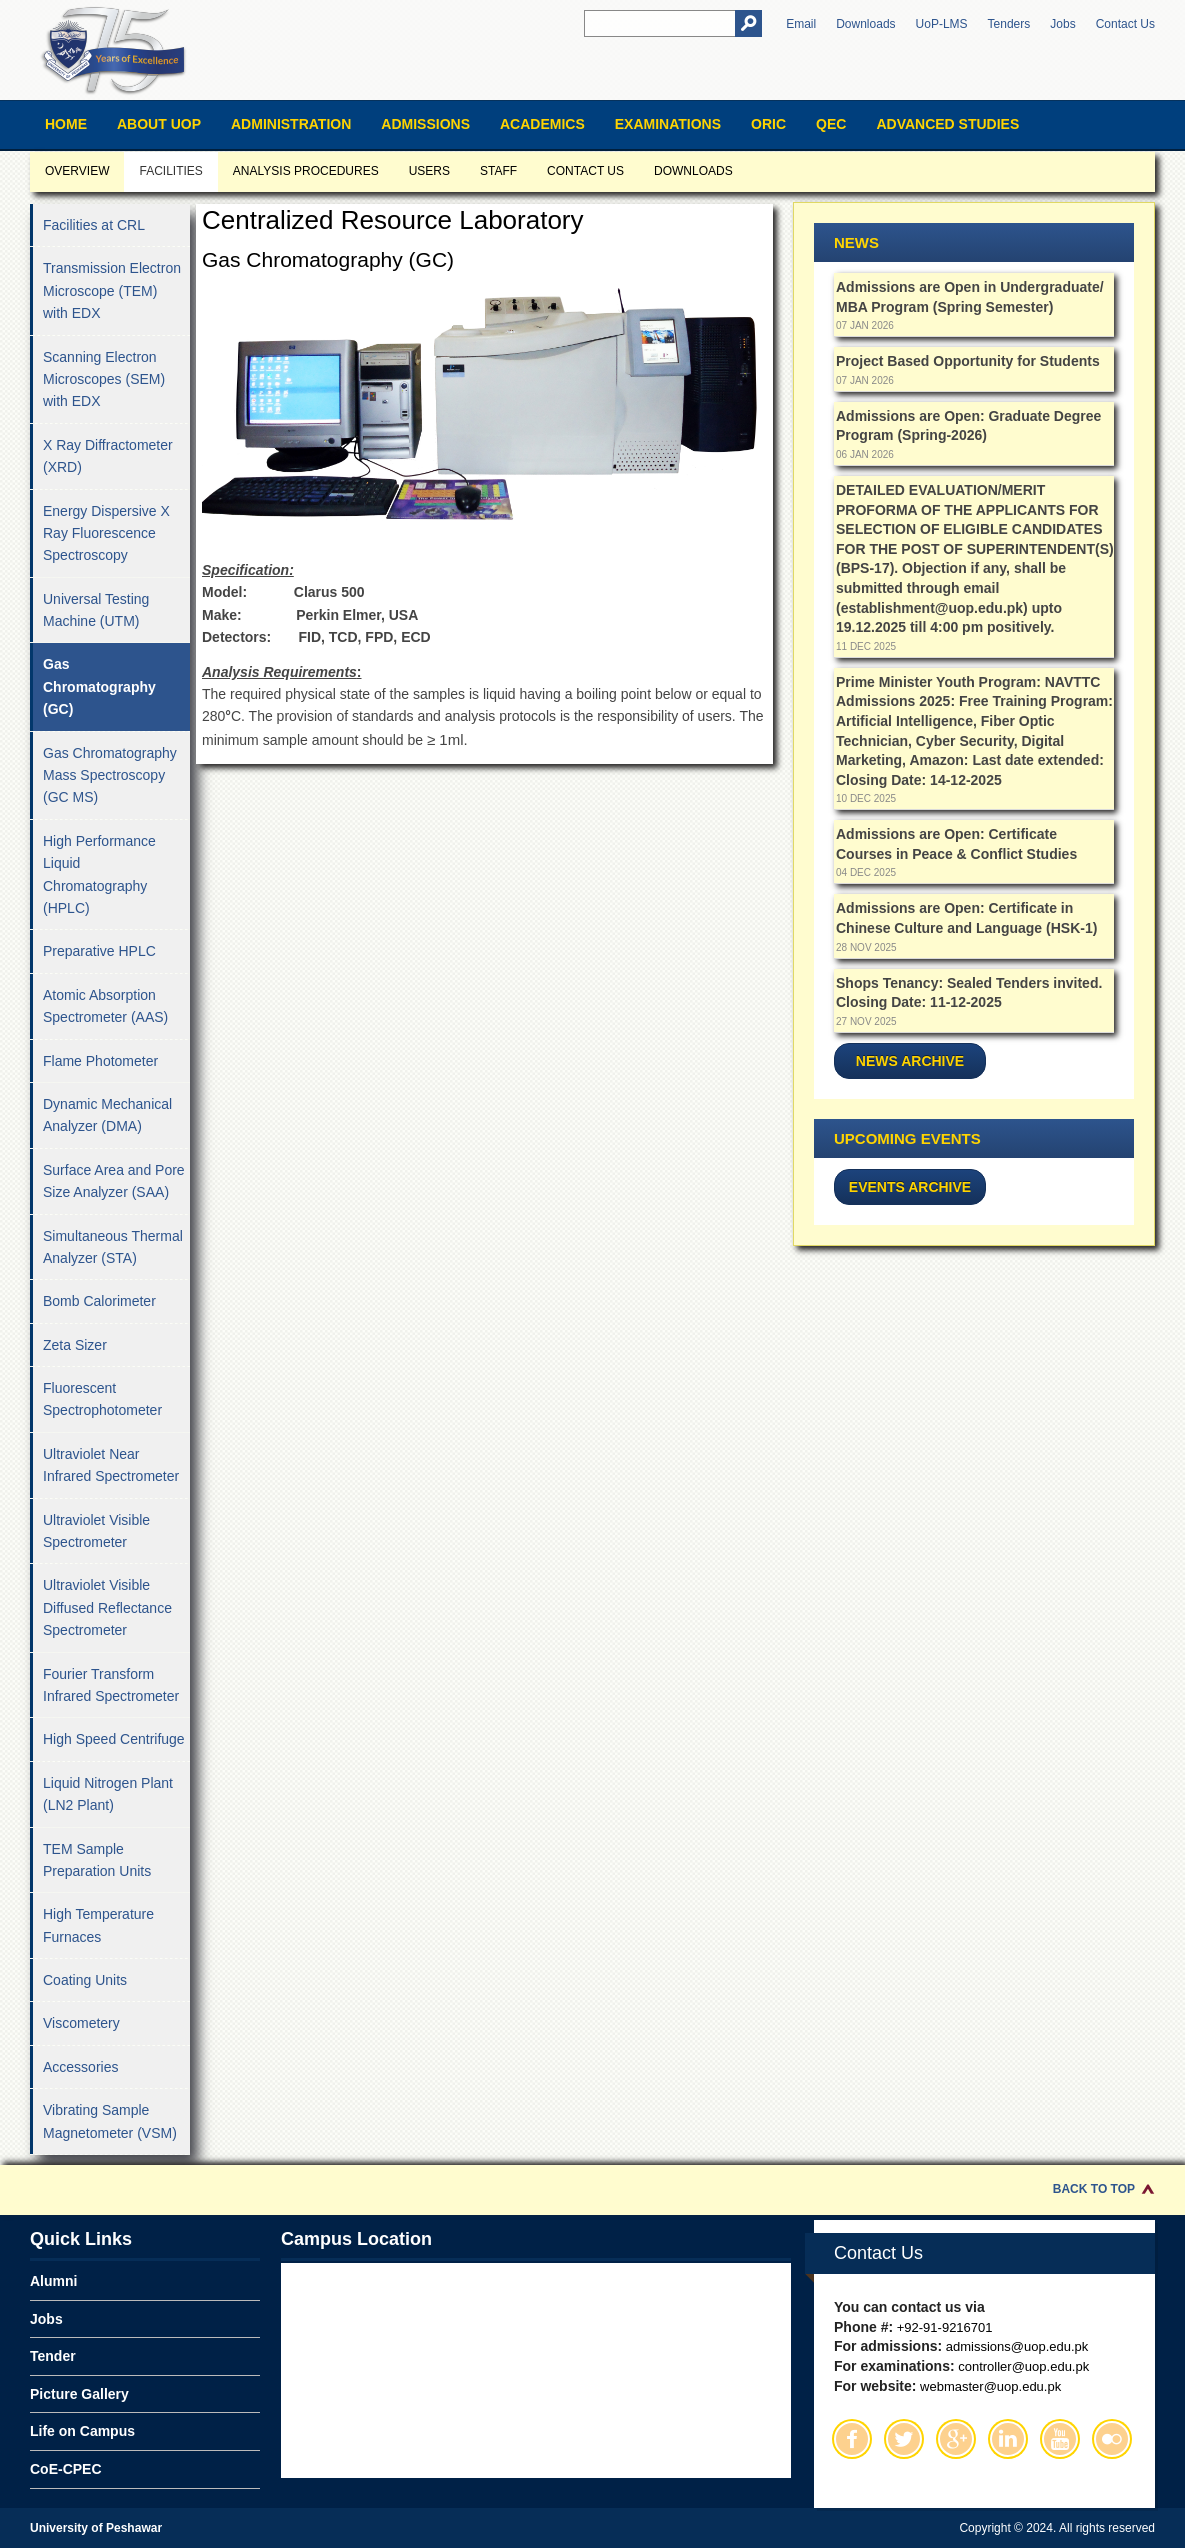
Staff (498, 171)
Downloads (865, 24)
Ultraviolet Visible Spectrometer (96, 1531)
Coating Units (85, 1980)
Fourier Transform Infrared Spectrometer (111, 1685)
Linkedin (1008, 2439)
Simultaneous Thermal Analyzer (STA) (113, 1247)
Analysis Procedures (306, 171)
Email (801, 24)
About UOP (159, 124)
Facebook (852, 2439)
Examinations (668, 124)
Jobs (1062, 24)
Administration (291, 124)
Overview (77, 171)
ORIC (768, 124)
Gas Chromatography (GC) (99, 686)
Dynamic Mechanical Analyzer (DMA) (107, 1115)
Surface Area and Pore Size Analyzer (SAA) (114, 1181)
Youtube (1060, 2439)
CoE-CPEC (66, 2469)
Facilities (170, 171)
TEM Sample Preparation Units (97, 1860)
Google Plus (956, 2439)
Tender (53, 2356)
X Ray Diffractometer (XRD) (108, 456)
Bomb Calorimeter (99, 1301)
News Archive (910, 1061)
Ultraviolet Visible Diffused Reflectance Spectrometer (107, 1607)
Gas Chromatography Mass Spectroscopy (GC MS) (110, 775)
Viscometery (81, 2023)
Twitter (904, 2439)
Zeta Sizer (75, 1345)
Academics (542, 124)
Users (429, 171)
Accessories (80, 2067)
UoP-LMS (942, 24)
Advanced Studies (947, 124)
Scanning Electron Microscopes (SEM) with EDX (104, 379)
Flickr (1112, 2439)
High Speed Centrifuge (114, 1739)
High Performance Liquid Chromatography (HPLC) (99, 874)
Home (66, 124)
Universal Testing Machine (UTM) (96, 610)
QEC (831, 124)
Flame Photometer (100, 1061)
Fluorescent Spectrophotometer (102, 1399)
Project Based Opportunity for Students (968, 361)
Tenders (1009, 24)
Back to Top (1094, 2189)
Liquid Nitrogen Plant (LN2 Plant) (108, 1794)
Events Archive (910, 1187)
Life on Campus (82, 2431)
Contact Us (1125, 24)
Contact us (585, 171)
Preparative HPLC (99, 951)
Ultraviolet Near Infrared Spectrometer (111, 1465)
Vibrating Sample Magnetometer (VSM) (110, 2121)
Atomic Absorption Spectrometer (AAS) (105, 1006)
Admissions (425, 124)
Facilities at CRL (94, 225)
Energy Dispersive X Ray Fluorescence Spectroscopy (106, 533)
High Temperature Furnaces (98, 1925)
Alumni (53, 2281)
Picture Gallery (79, 2394)
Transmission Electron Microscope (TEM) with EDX (112, 290)
